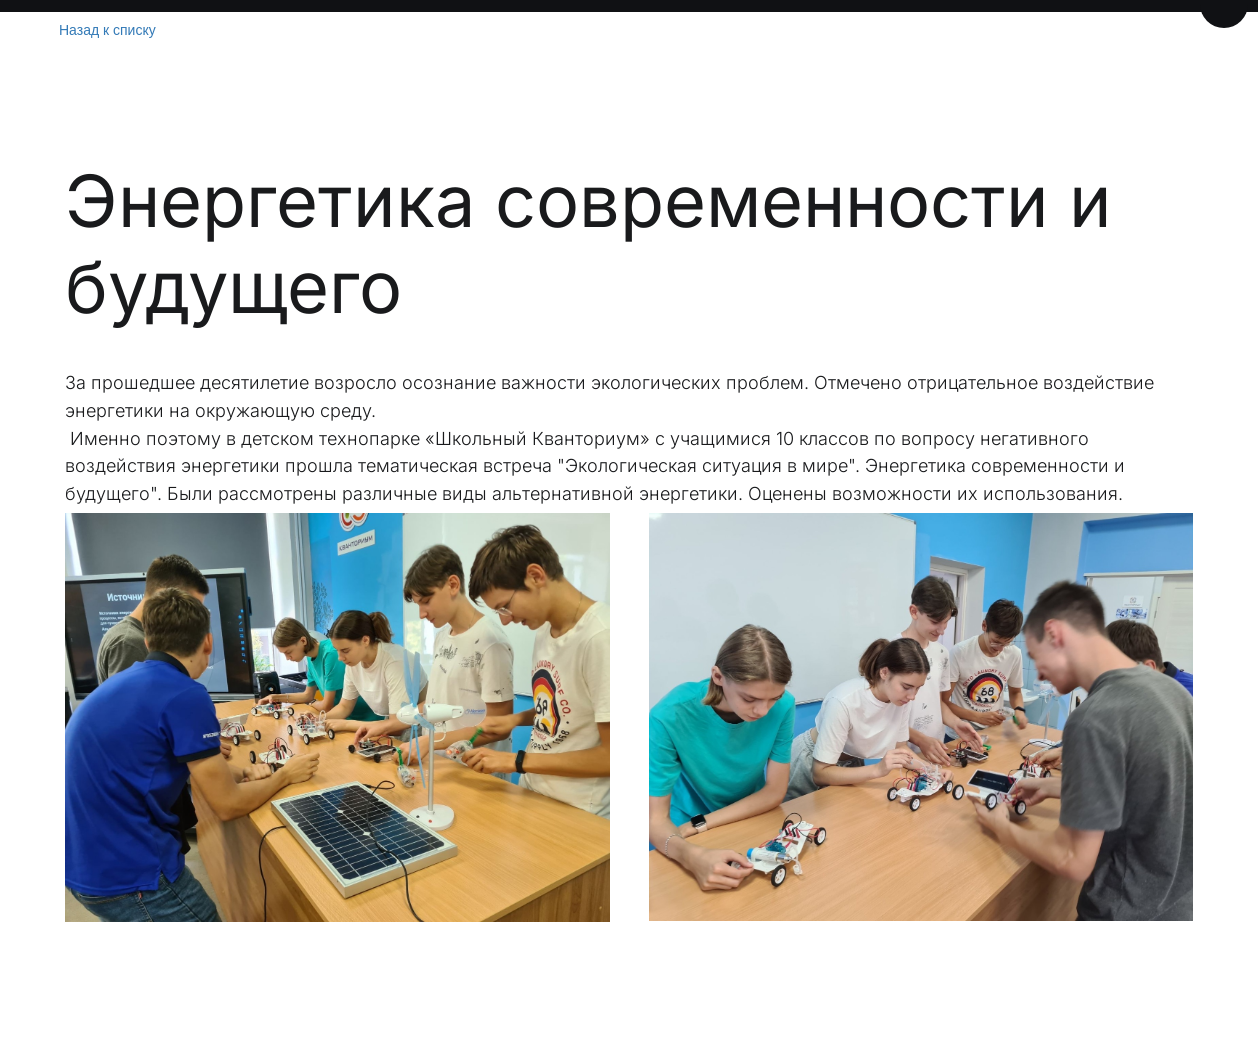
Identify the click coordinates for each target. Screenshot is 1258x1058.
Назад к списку (107, 30)
